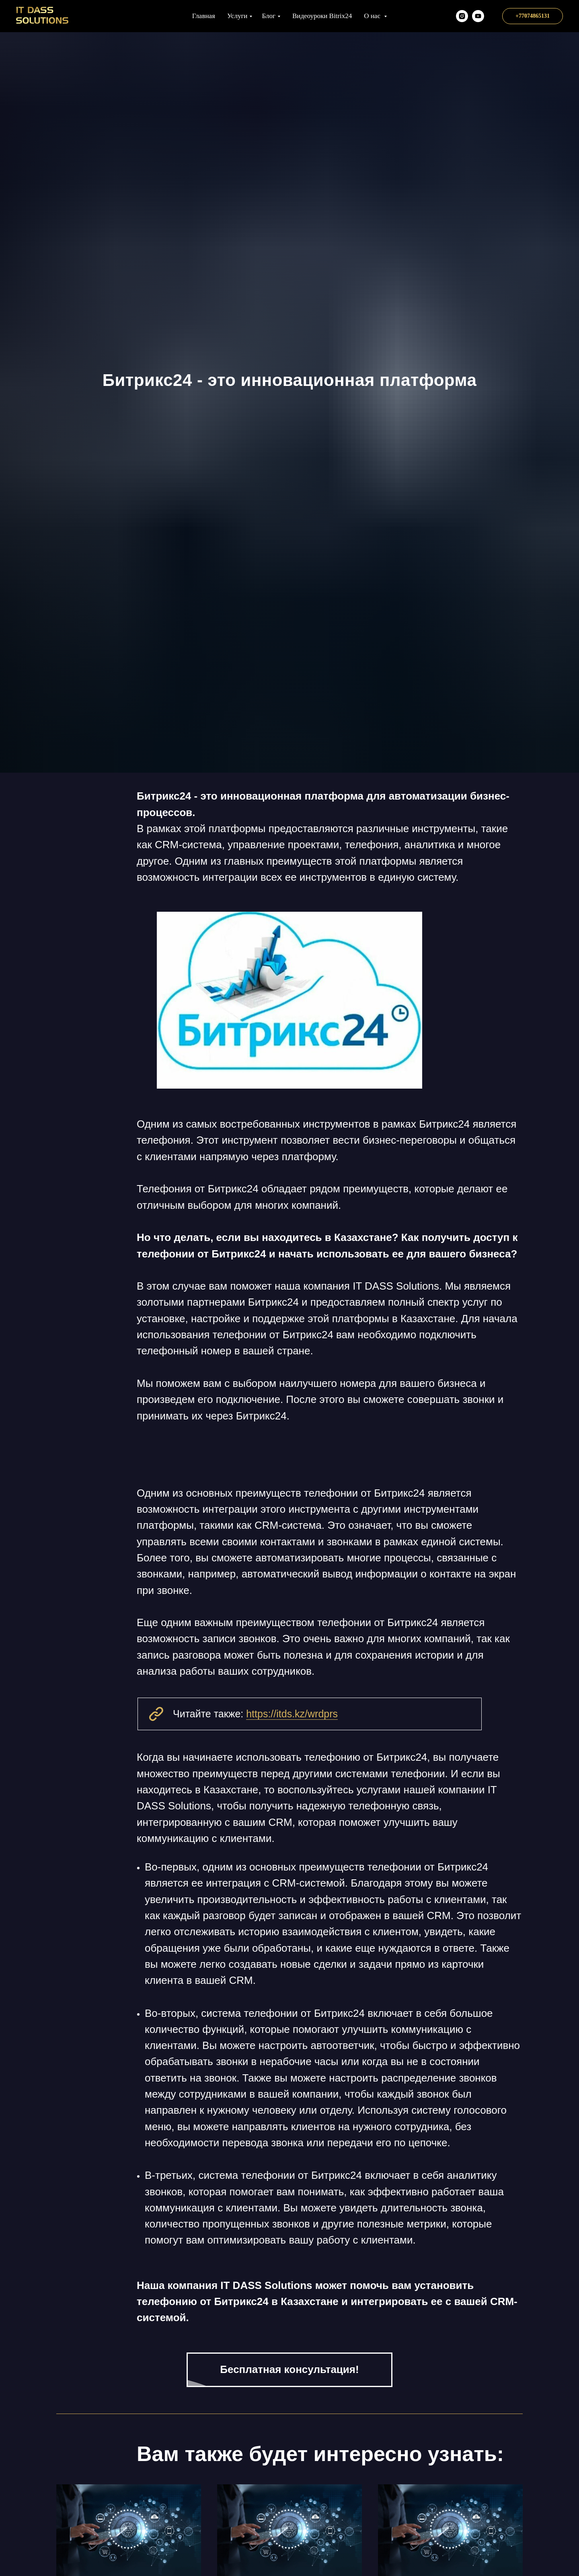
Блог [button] (268, 16)
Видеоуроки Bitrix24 (322, 16)
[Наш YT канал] (478, 16)
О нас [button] (373, 16)
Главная (203, 16)
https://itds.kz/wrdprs (292, 1713)
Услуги (237, 16)
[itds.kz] (462, 16)
